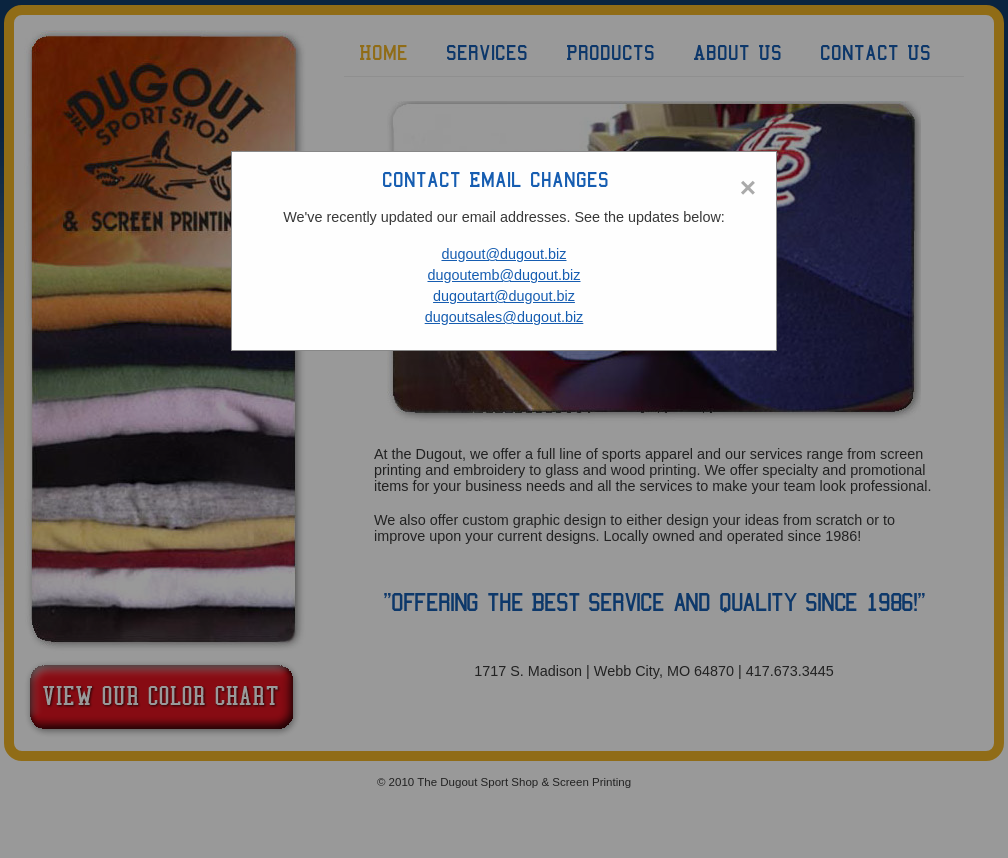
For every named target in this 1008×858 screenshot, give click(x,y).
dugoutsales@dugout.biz (504, 317)
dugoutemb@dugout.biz (503, 275)
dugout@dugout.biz (503, 254)
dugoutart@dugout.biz (504, 296)
